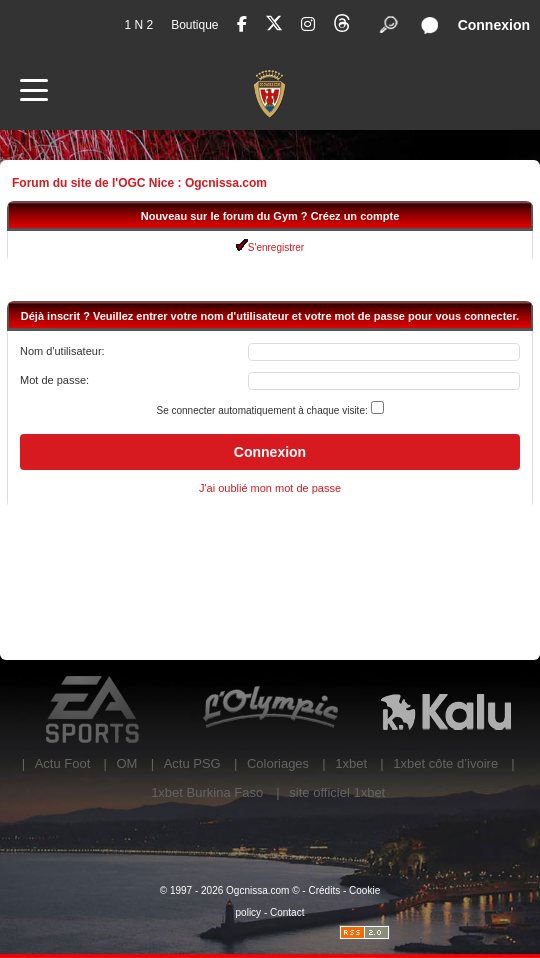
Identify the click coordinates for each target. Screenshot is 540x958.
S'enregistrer (270, 247)
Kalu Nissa (446, 710)
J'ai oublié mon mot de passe (270, 488)
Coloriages (278, 763)
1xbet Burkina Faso (207, 792)
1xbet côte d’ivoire (445, 763)
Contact (287, 912)
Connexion (494, 25)
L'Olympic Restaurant (270, 710)
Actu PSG (192, 763)
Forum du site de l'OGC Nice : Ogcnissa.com (139, 183)
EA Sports (94, 710)
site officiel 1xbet (337, 792)
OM (126, 763)
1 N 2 (138, 25)
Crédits (324, 890)
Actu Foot (63, 763)
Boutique (194, 25)
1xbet (351, 763)
